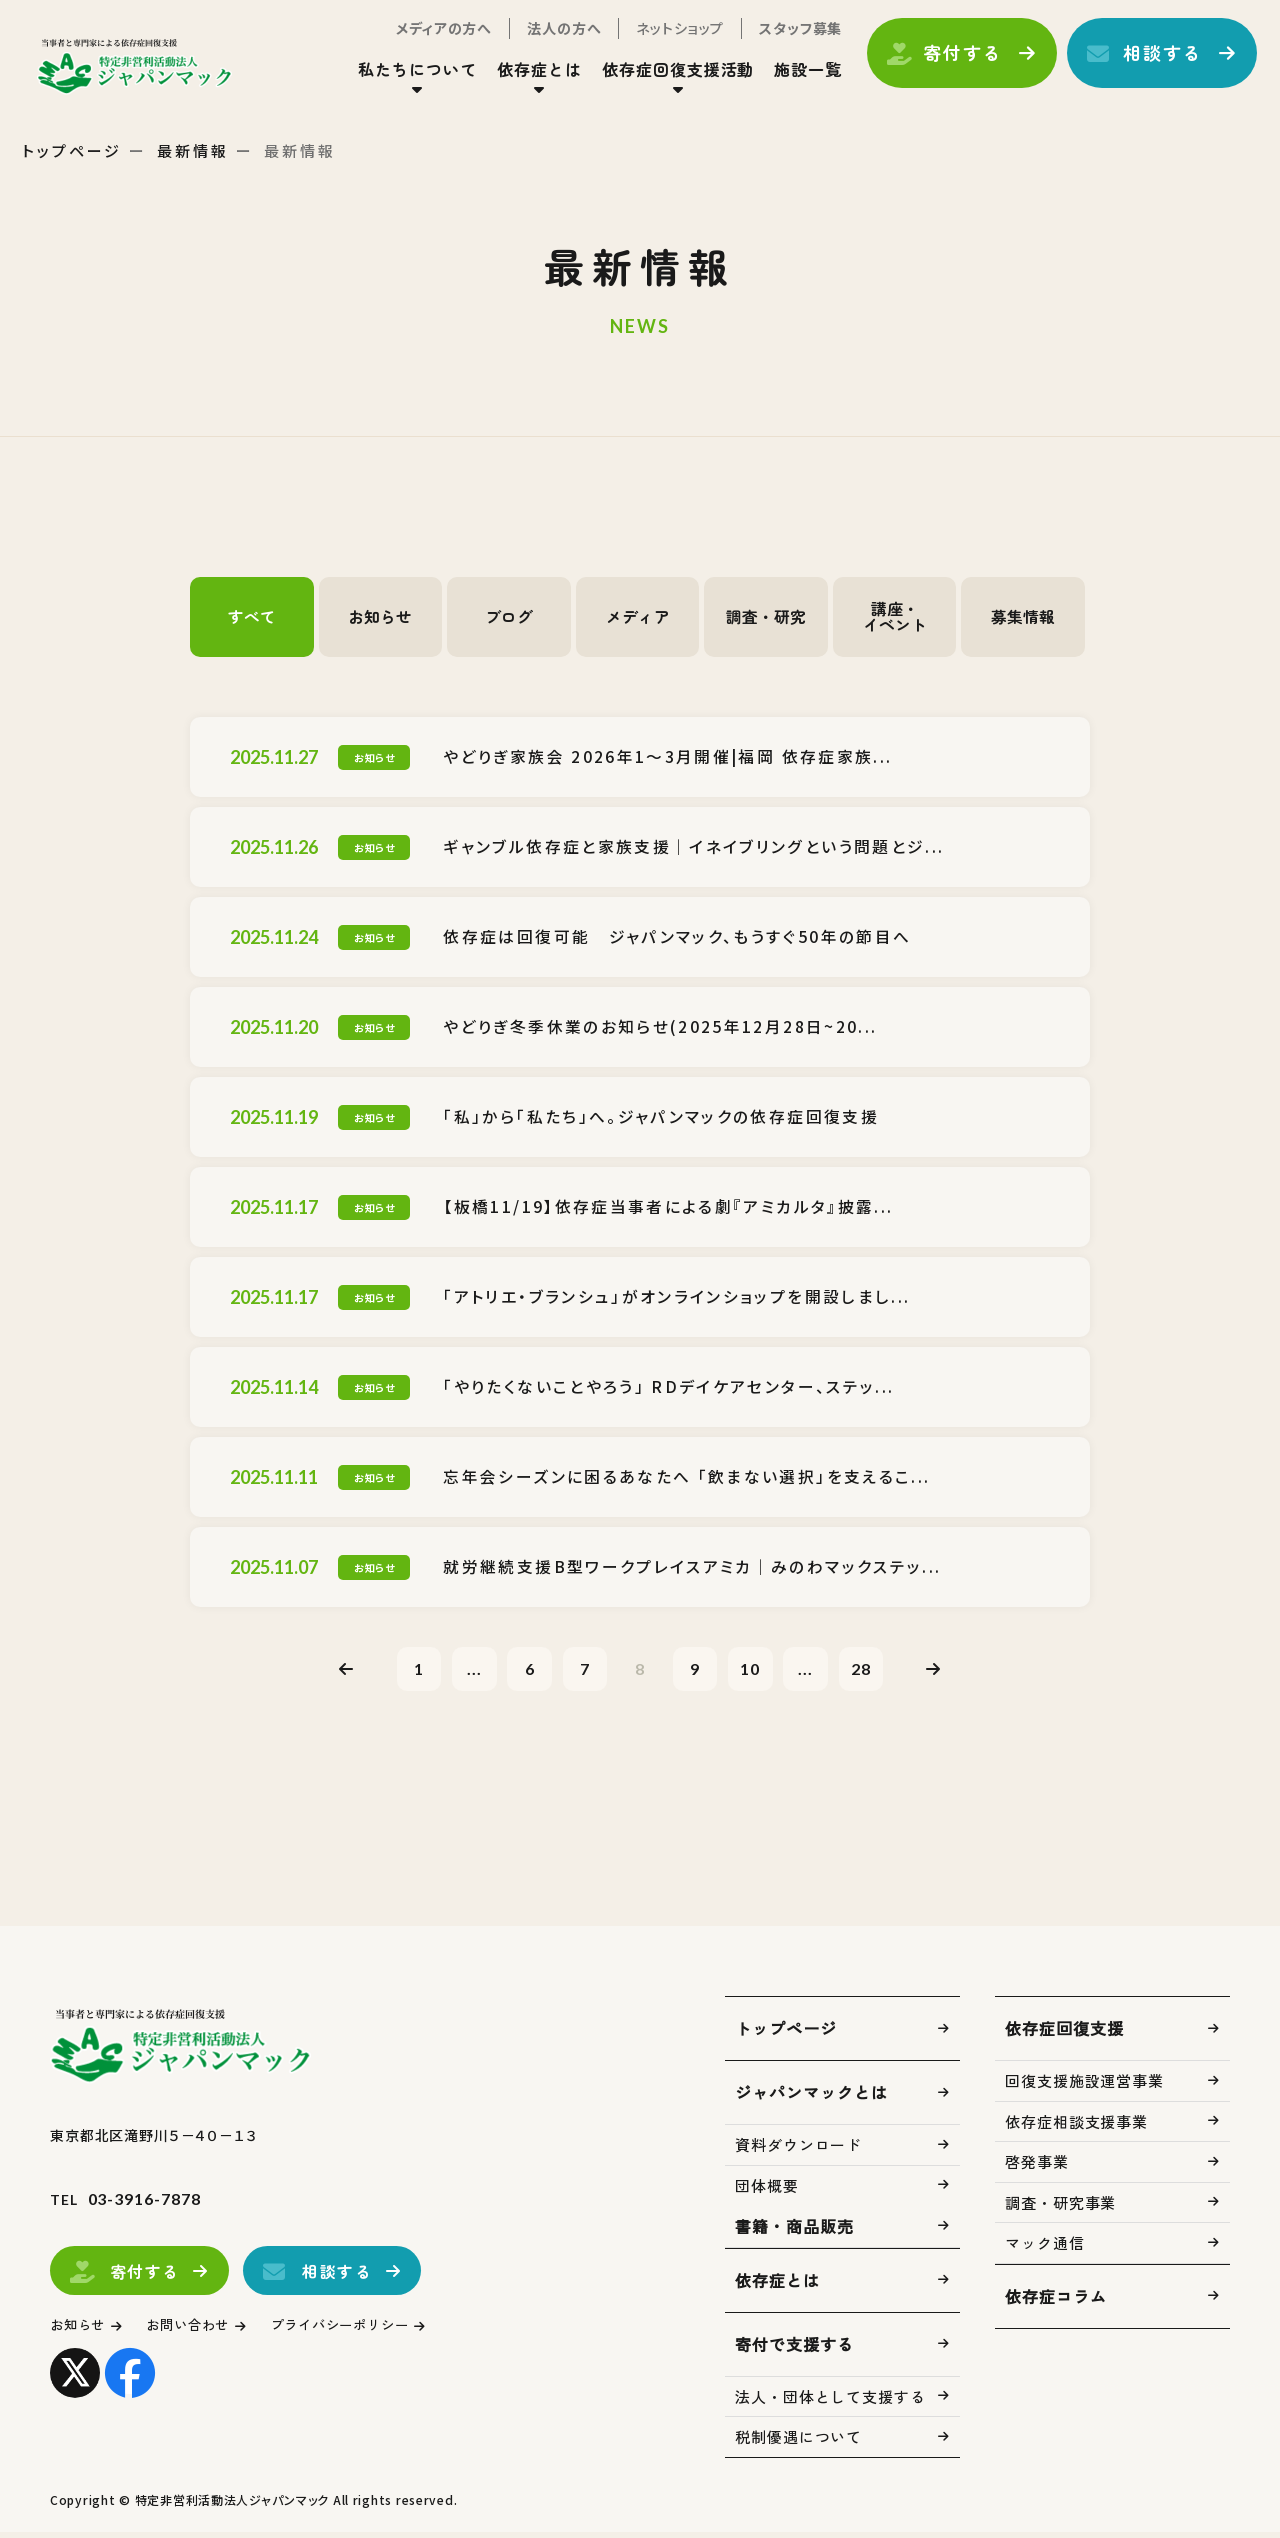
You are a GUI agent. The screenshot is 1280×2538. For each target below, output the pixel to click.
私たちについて (400, 79)
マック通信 (1045, 2248)
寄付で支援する (794, 2350)
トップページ (72, 150)
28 (884, 1670)
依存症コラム (1056, 2302)
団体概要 (767, 2191)
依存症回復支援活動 (661, 79)
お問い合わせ (204, 2330)
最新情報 (193, 150)
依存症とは (522, 79)
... (457, 1670)
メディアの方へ (427, 38)
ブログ (509, 617)
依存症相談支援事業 (1076, 2127)
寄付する (945, 63)
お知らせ (380, 617)
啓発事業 (1037, 2167)
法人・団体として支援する (830, 2402)
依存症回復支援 (1064, 2034)
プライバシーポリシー (374, 2330)
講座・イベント (895, 617)
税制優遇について (798, 2442)
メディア (638, 617)
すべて (252, 617)
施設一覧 (791, 79)
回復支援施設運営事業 (1084, 2086)
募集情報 (1023, 617)
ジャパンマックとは (811, 2098)
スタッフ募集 (783, 38)
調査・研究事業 (1060, 2208)
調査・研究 (766, 617)
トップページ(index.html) (157, 76)
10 (762, 1670)
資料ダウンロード (798, 2150)
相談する (1145, 63)
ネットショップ (663, 38)
